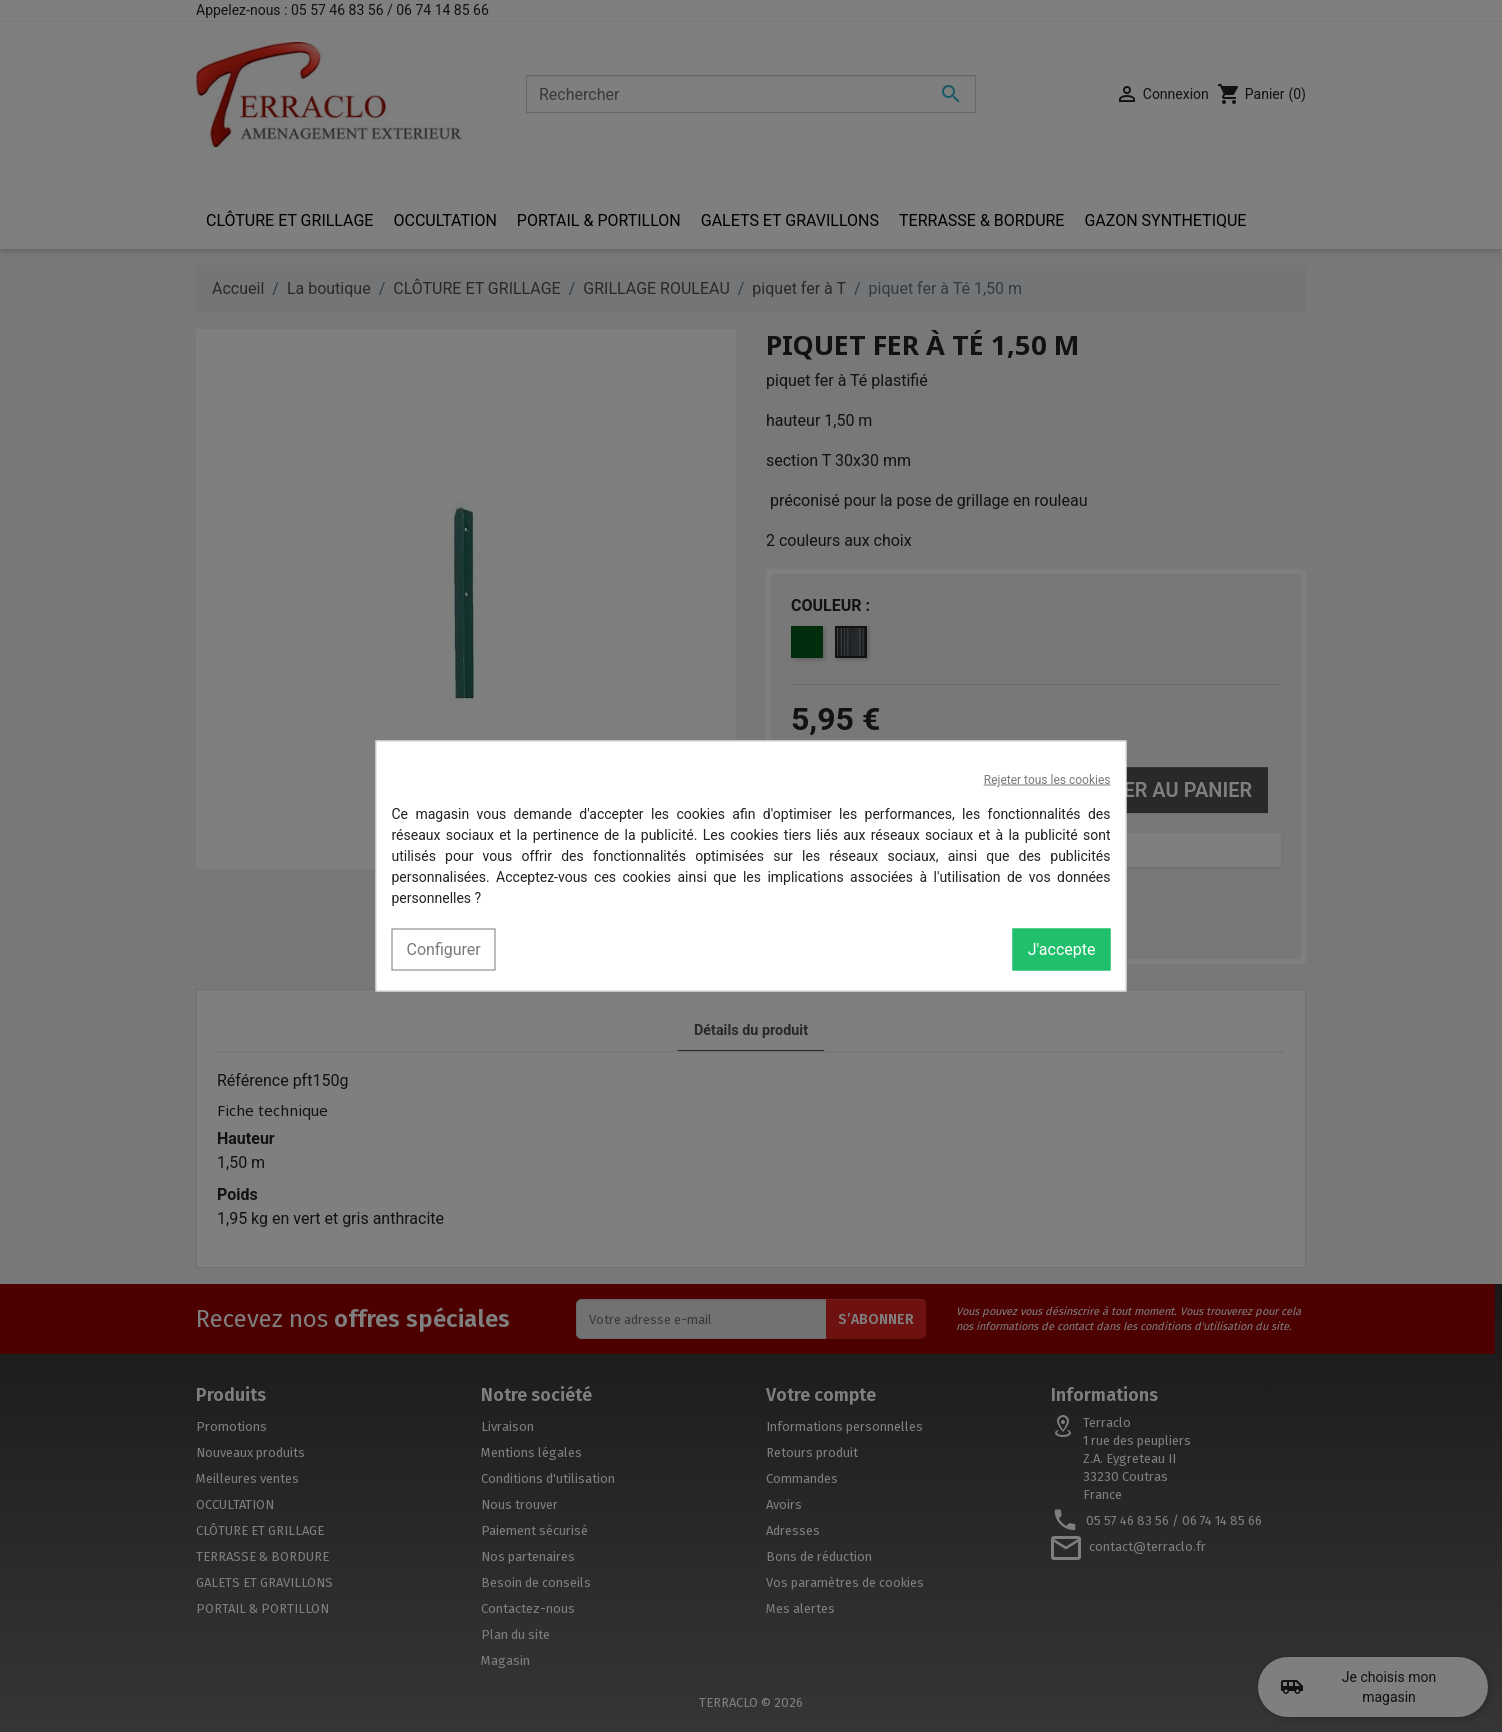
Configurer (444, 949)
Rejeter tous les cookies (1047, 780)
